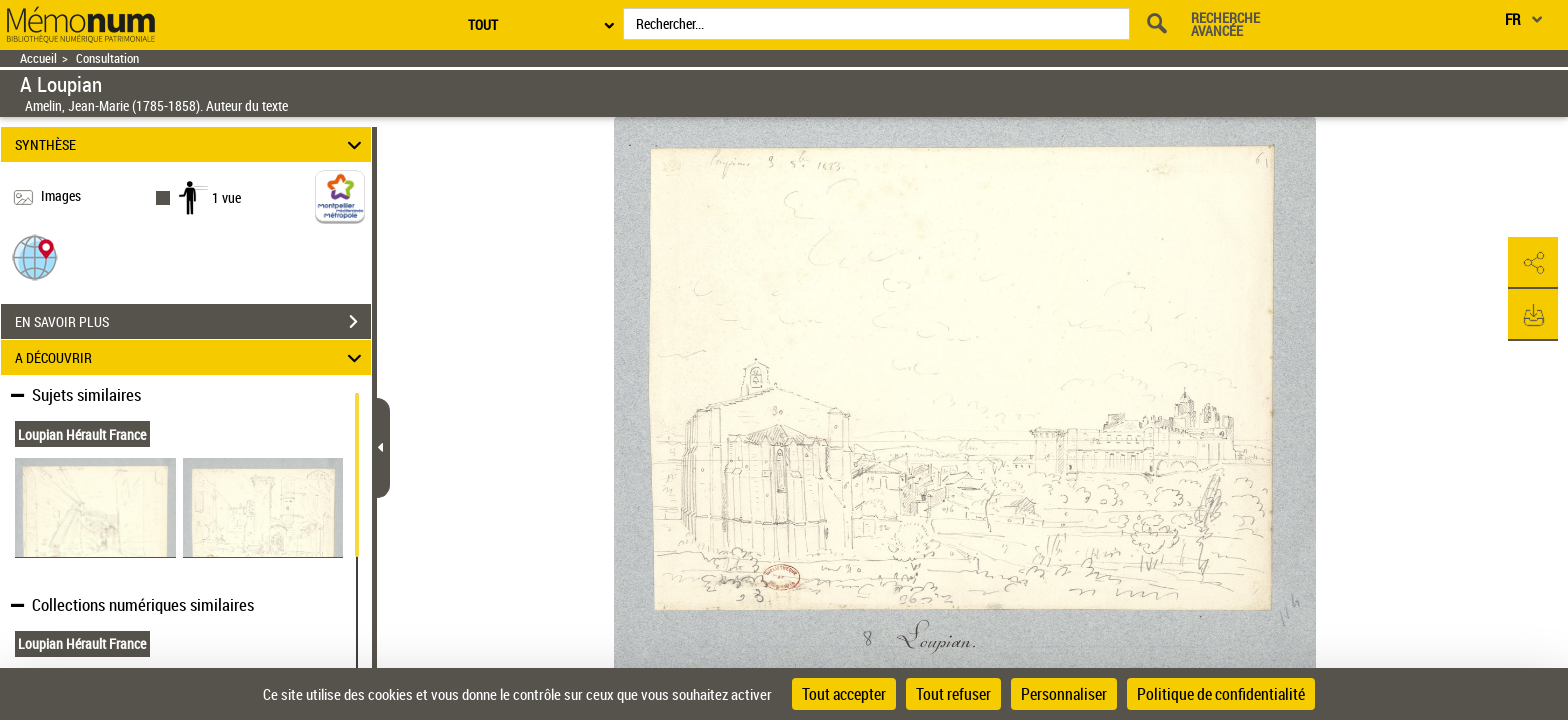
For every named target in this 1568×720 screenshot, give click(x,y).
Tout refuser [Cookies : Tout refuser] (953, 694)
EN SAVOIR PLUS (193, 322)
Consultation (107, 58)
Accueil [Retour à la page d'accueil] (38, 58)
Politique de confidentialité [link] (1221, 694)
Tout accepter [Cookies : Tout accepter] (844, 694)
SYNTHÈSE (191, 144)
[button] (35, 256)
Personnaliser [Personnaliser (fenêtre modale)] (1064, 694)
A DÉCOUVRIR (191, 357)
